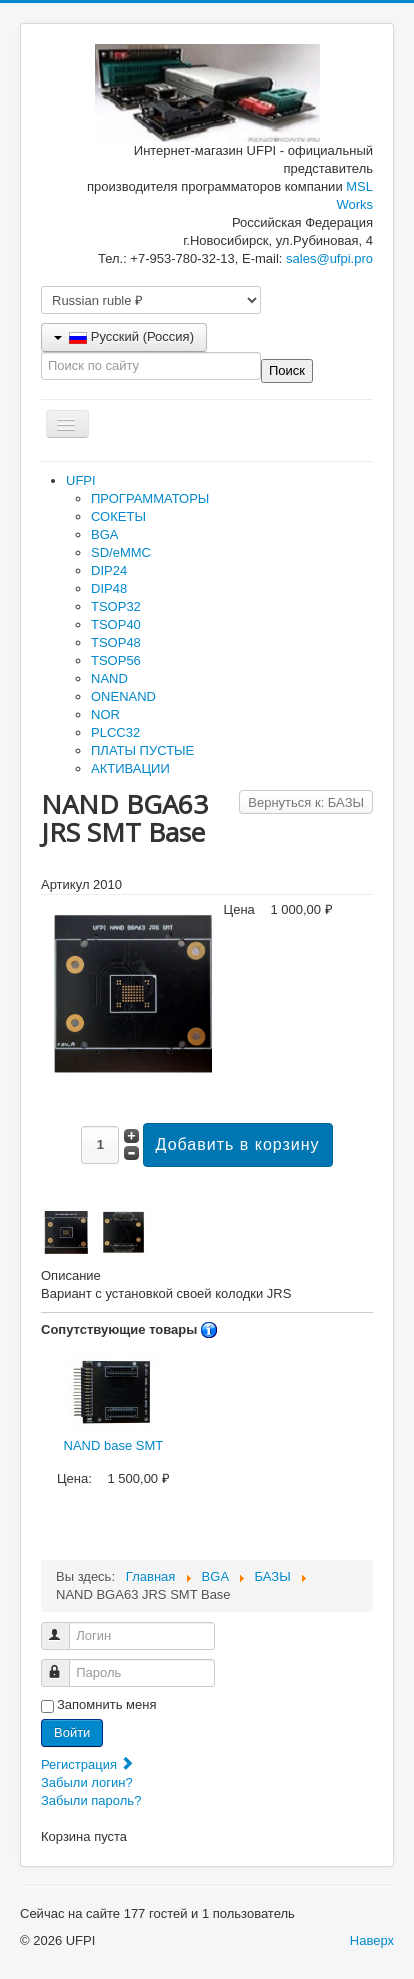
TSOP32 (116, 606)
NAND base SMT (114, 1400)
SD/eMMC (121, 552)
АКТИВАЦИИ (130, 768)
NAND (109, 678)
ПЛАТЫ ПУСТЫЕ (142, 750)
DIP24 (109, 570)
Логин (64, 1627)
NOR (105, 714)
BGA (104, 534)
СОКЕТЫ (118, 516)
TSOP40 (116, 624)
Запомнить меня (106, 1704)
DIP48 (109, 588)
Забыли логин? (87, 1782)
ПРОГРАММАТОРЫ (150, 498)
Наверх (372, 1940)
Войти (72, 1732)
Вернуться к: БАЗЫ (306, 802)
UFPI (81, 480)
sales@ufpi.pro (329, 258)
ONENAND (123, 696)
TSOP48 (116, 642)
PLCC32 (115, 732)
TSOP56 (116, 660)
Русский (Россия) (124, 336)
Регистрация (88, 1764)
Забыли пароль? (91, 1800)
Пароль (64, 1664)
